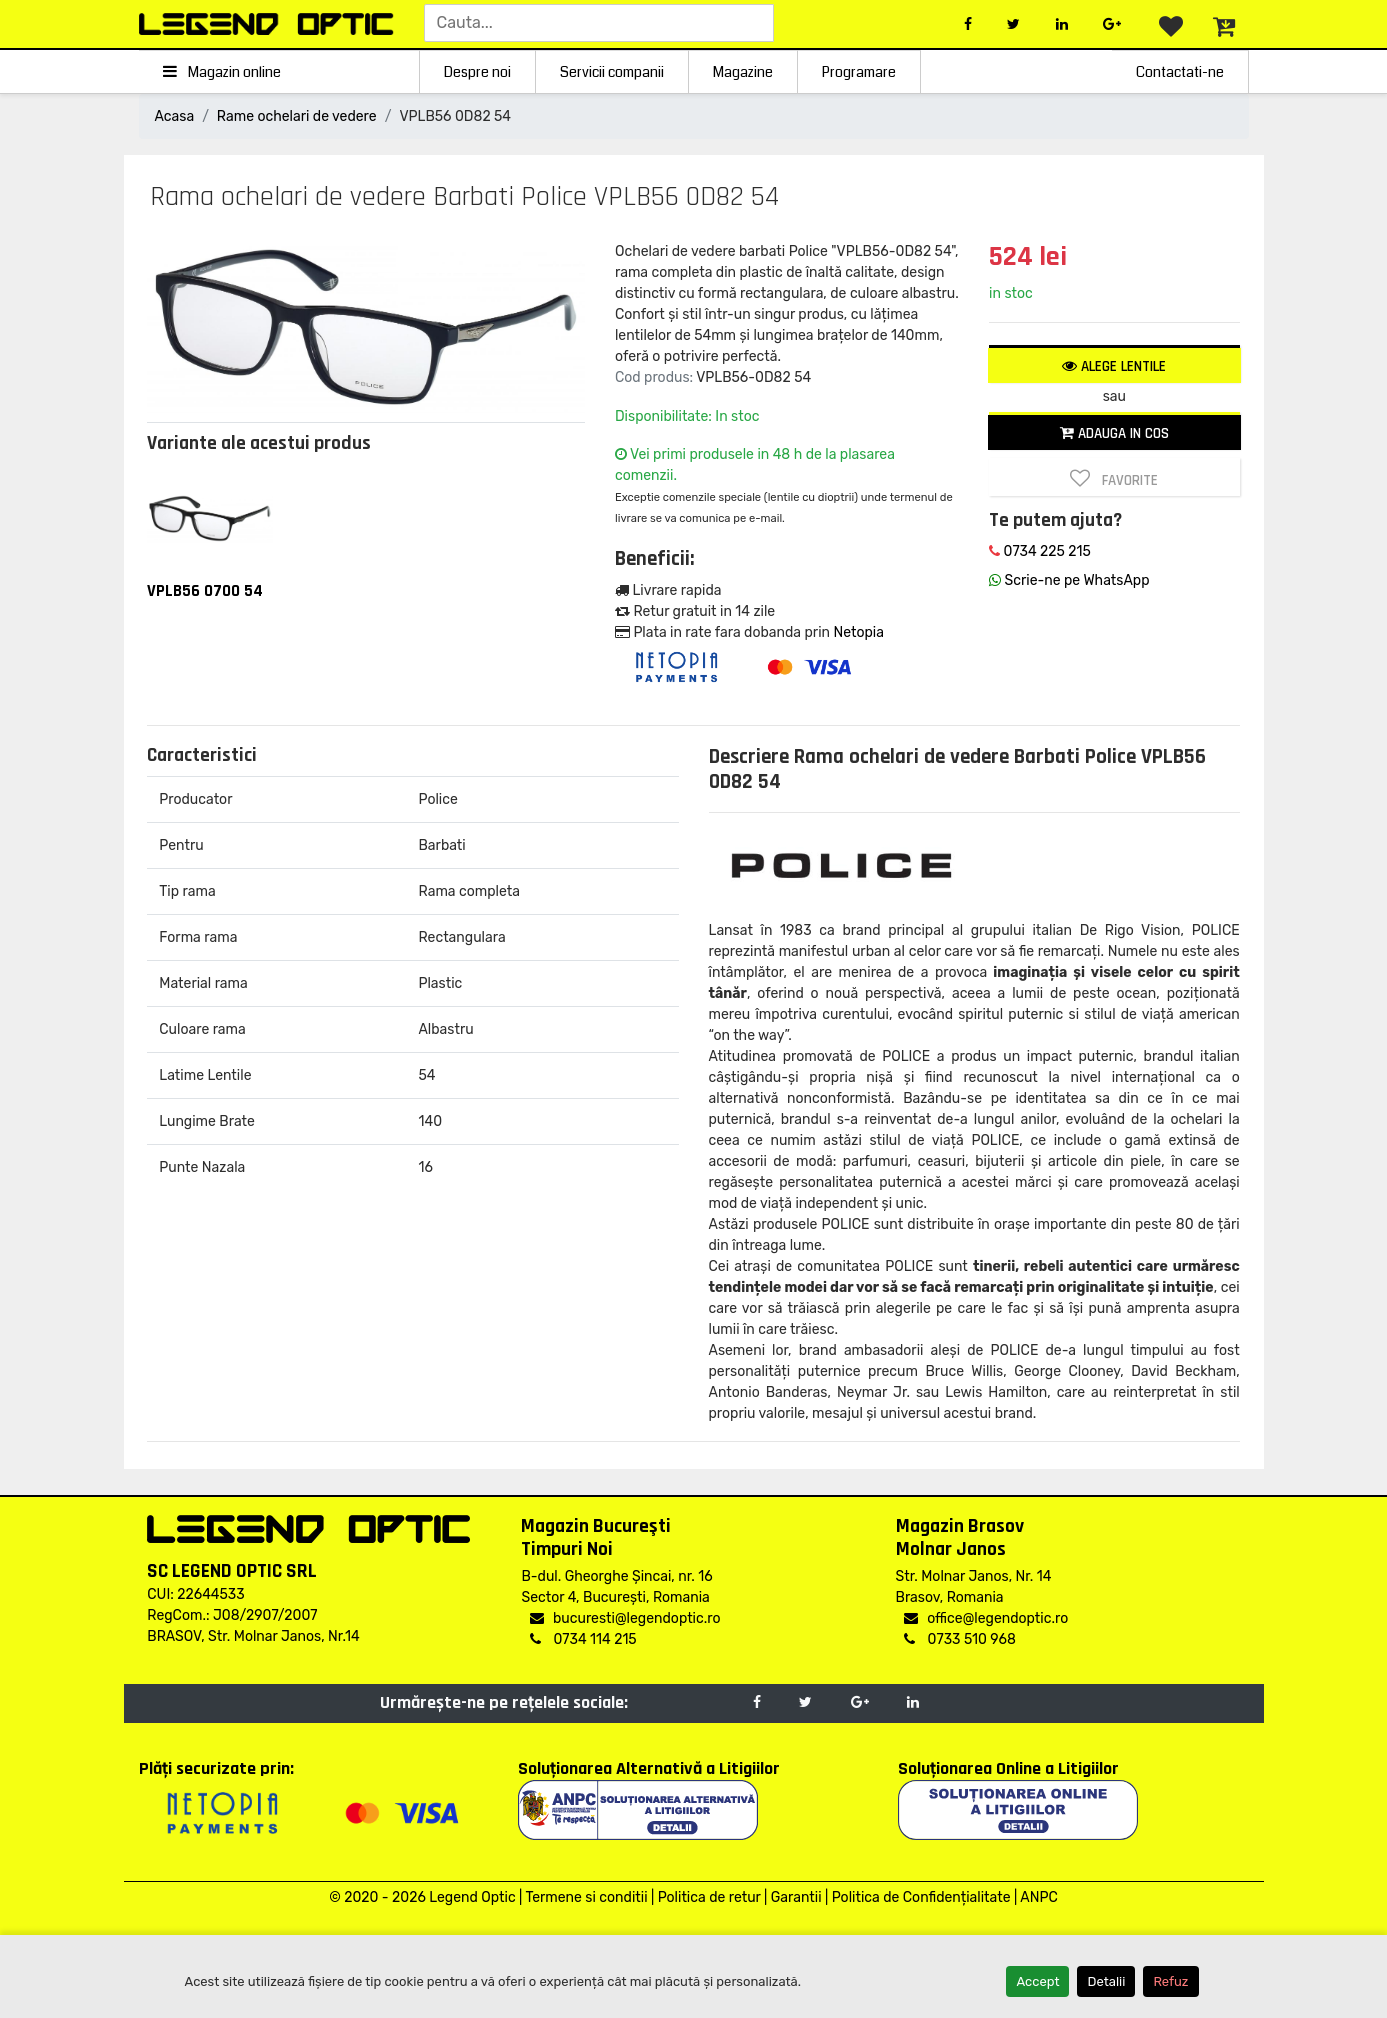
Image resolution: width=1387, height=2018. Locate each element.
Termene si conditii (586, 1897)
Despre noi (477, 72)
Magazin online (222, 72)
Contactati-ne (1180, 72)
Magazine (743, 72)
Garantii (796, 1897)
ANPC (1038, 1897)
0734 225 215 (1040, 551)
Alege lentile (1114, 366)
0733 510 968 (959, 1639)
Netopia (858, 632)
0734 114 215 (583, 1639)
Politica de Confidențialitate (921, 1897)
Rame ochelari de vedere (297, 116)
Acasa (175, 116)
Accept (1037, 1981)
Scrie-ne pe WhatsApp (1069, 580)
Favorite (1114, 479)
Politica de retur (709, 1897)
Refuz (1170, 1981)
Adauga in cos (1114, 433)
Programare (859, 72)
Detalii (1106, 1981)
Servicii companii (612, 72)
